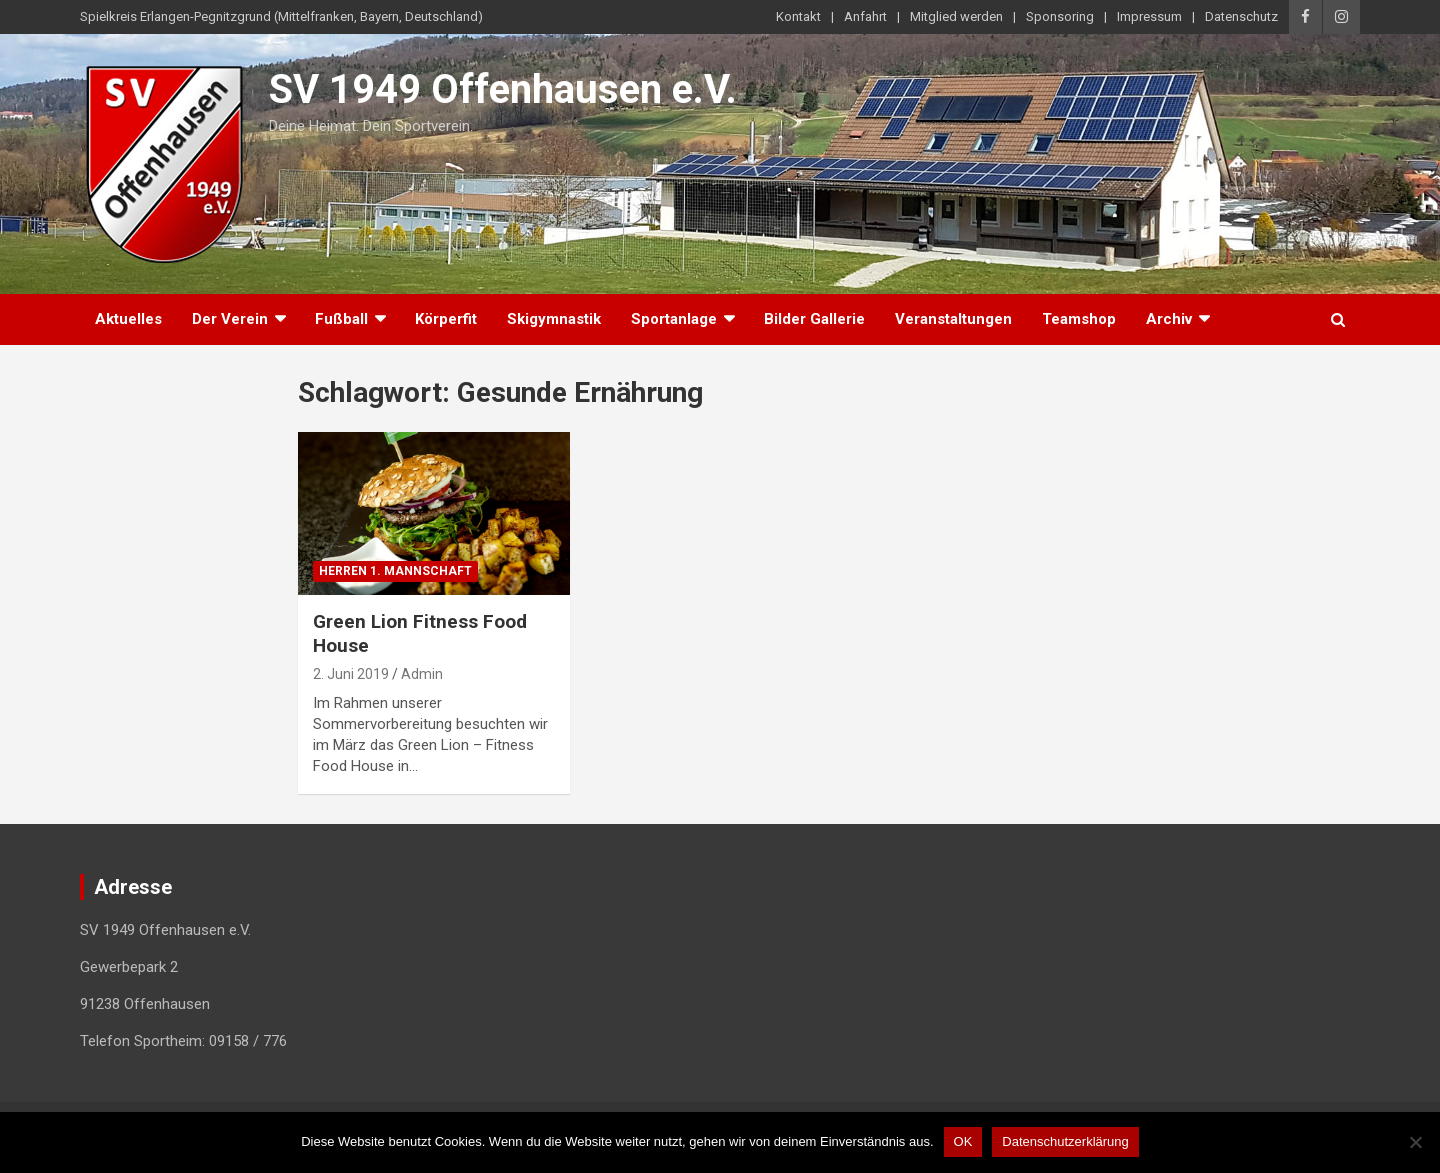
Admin (422, 674)
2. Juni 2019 (351, 674)
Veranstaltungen (953, 319)
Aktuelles (128, 319)
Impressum (1149, 16)
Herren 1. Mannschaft (395, 571)
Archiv (1169, 319)
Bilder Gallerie (814, 319)
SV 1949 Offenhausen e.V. (503, 89)
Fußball (341, 319)
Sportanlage (674, 319)
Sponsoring (1060, 16)
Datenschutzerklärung (1065, 1141)
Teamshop (1079, 319)
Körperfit (446, 319)
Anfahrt (865, 16)
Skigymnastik (554, 319)
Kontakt (798, 16)
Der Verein (230, 319)
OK (963, 1141)
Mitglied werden (956, 16)
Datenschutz (1241, 16)
